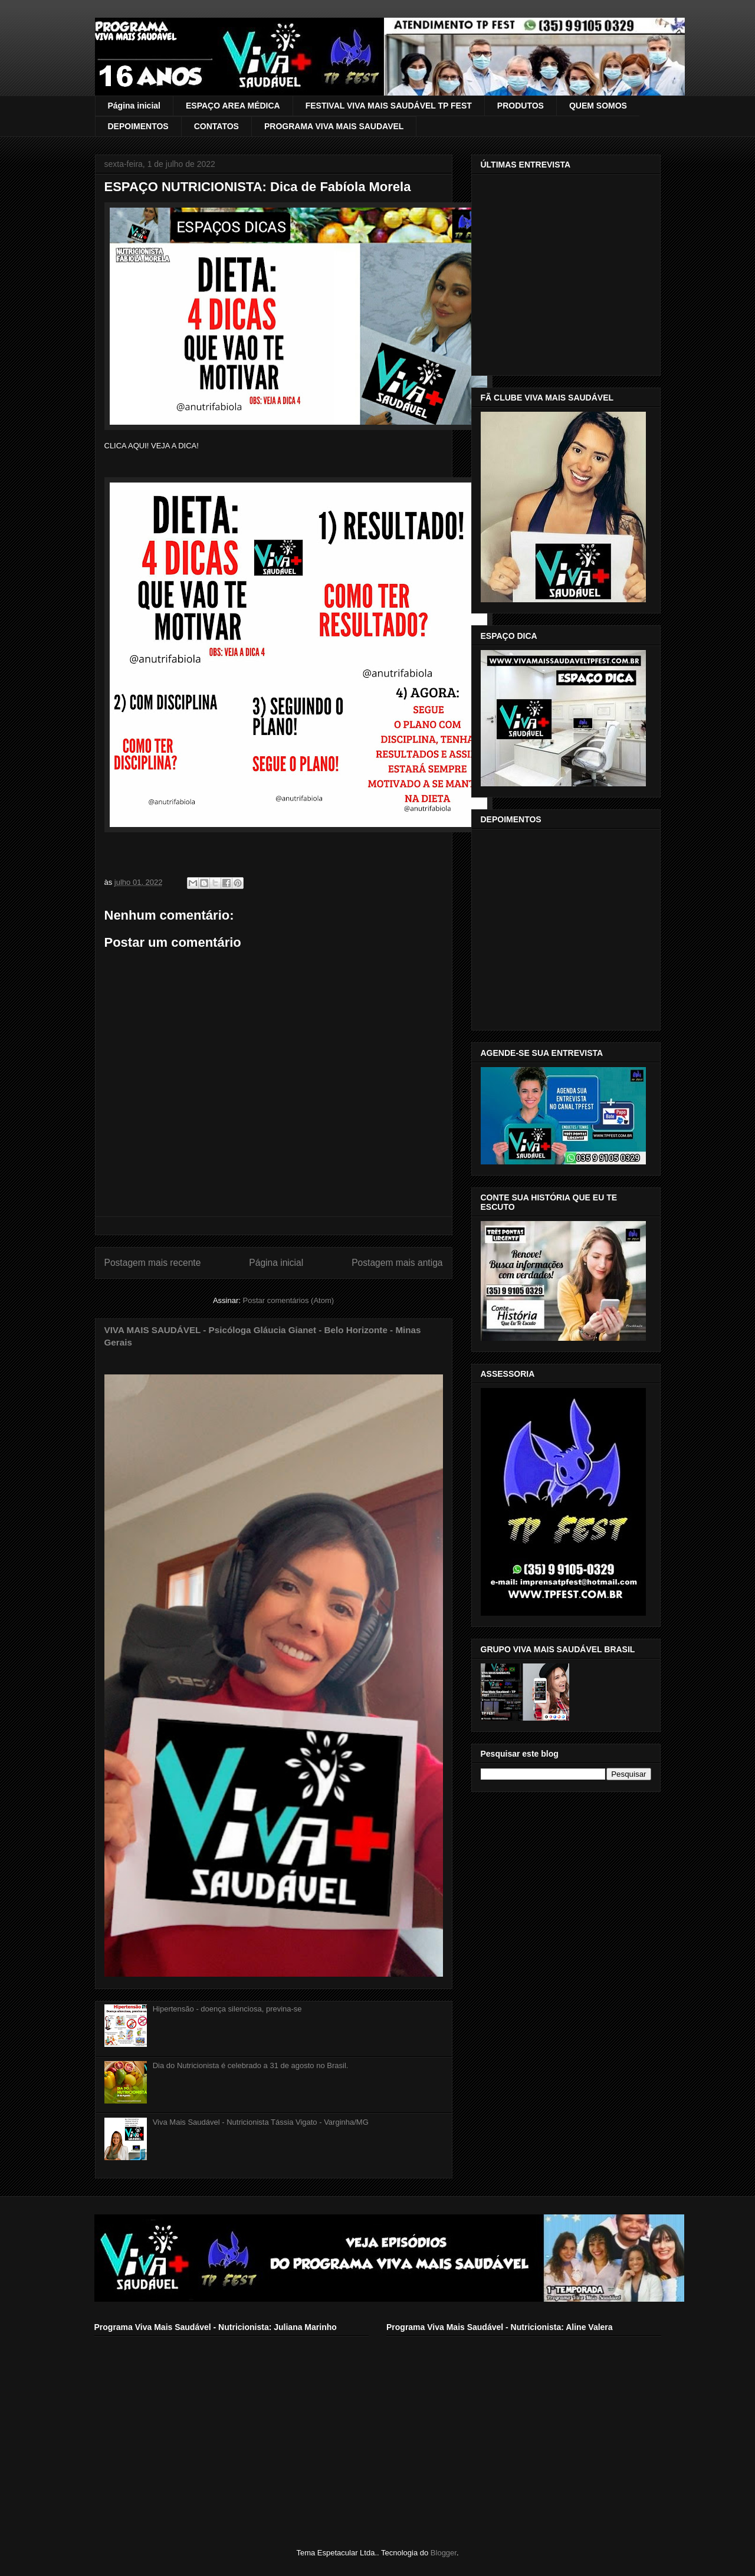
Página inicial (134, 105)
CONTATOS (216, 126)
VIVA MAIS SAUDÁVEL (135, 37)
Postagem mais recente (152, 1263)
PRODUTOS (520, 105)
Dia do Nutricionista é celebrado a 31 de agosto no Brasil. (251, 2065)
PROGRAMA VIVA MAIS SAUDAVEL (333, 126)
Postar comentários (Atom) (288, 1300)
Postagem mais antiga (397, 1263)
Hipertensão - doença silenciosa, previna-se (227, 2008)
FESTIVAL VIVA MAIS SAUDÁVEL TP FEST (389, 105)
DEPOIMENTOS (138, 126)
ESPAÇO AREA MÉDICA (233, 105)
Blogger (444, 2552)
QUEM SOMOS (598, 105)
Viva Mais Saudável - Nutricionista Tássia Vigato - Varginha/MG (261, 2122)
